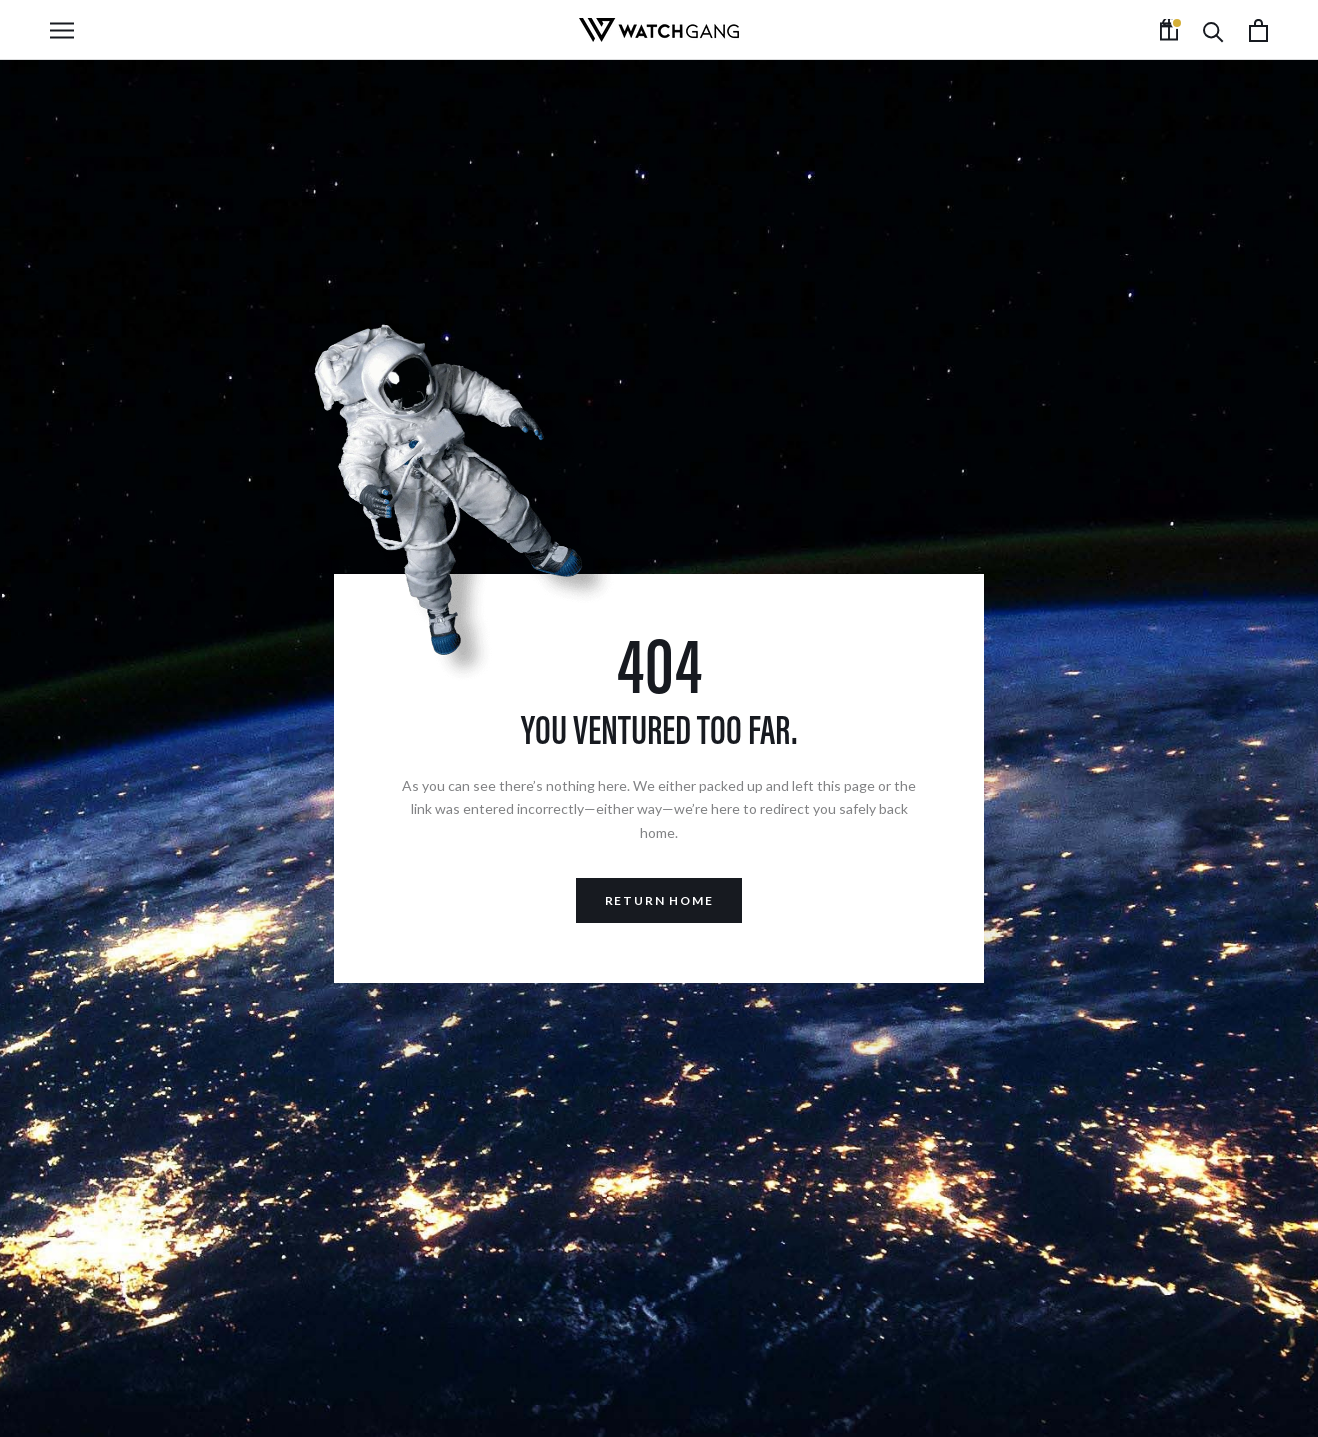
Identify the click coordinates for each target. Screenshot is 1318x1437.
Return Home (659, 900)
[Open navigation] (62, 30)
